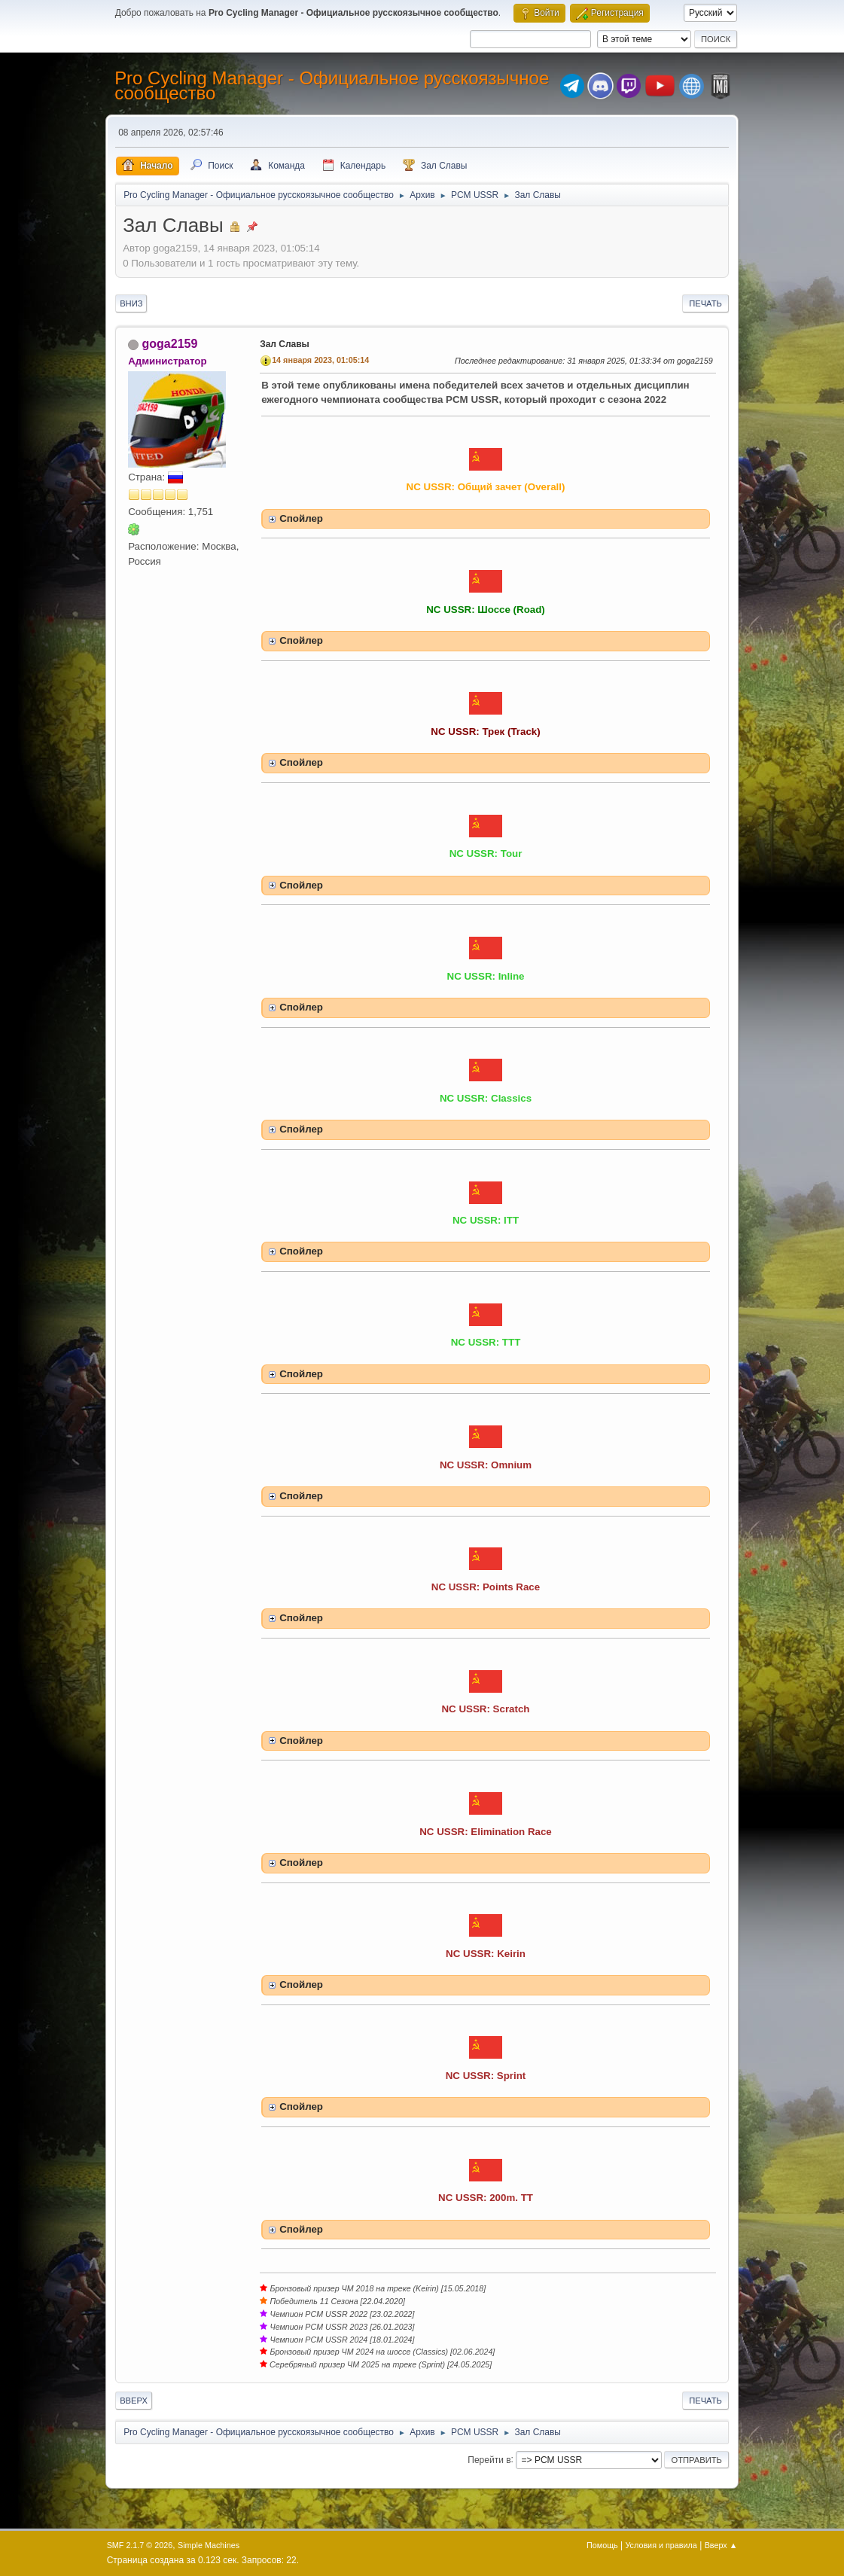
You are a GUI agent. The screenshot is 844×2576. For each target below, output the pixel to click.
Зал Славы (284, 344)
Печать (705, 303)
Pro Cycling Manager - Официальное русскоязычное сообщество (331, 85)
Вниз (131, 303)
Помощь (602, 2545)
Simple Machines (208, 2545)
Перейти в (489, 2459)
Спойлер (301, 518)
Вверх (134, 2400)
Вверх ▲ (721, 2545)
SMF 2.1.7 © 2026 (140, 2545)
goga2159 (170, 343)
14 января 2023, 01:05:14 (320, 359)
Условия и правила (660, 2545)
